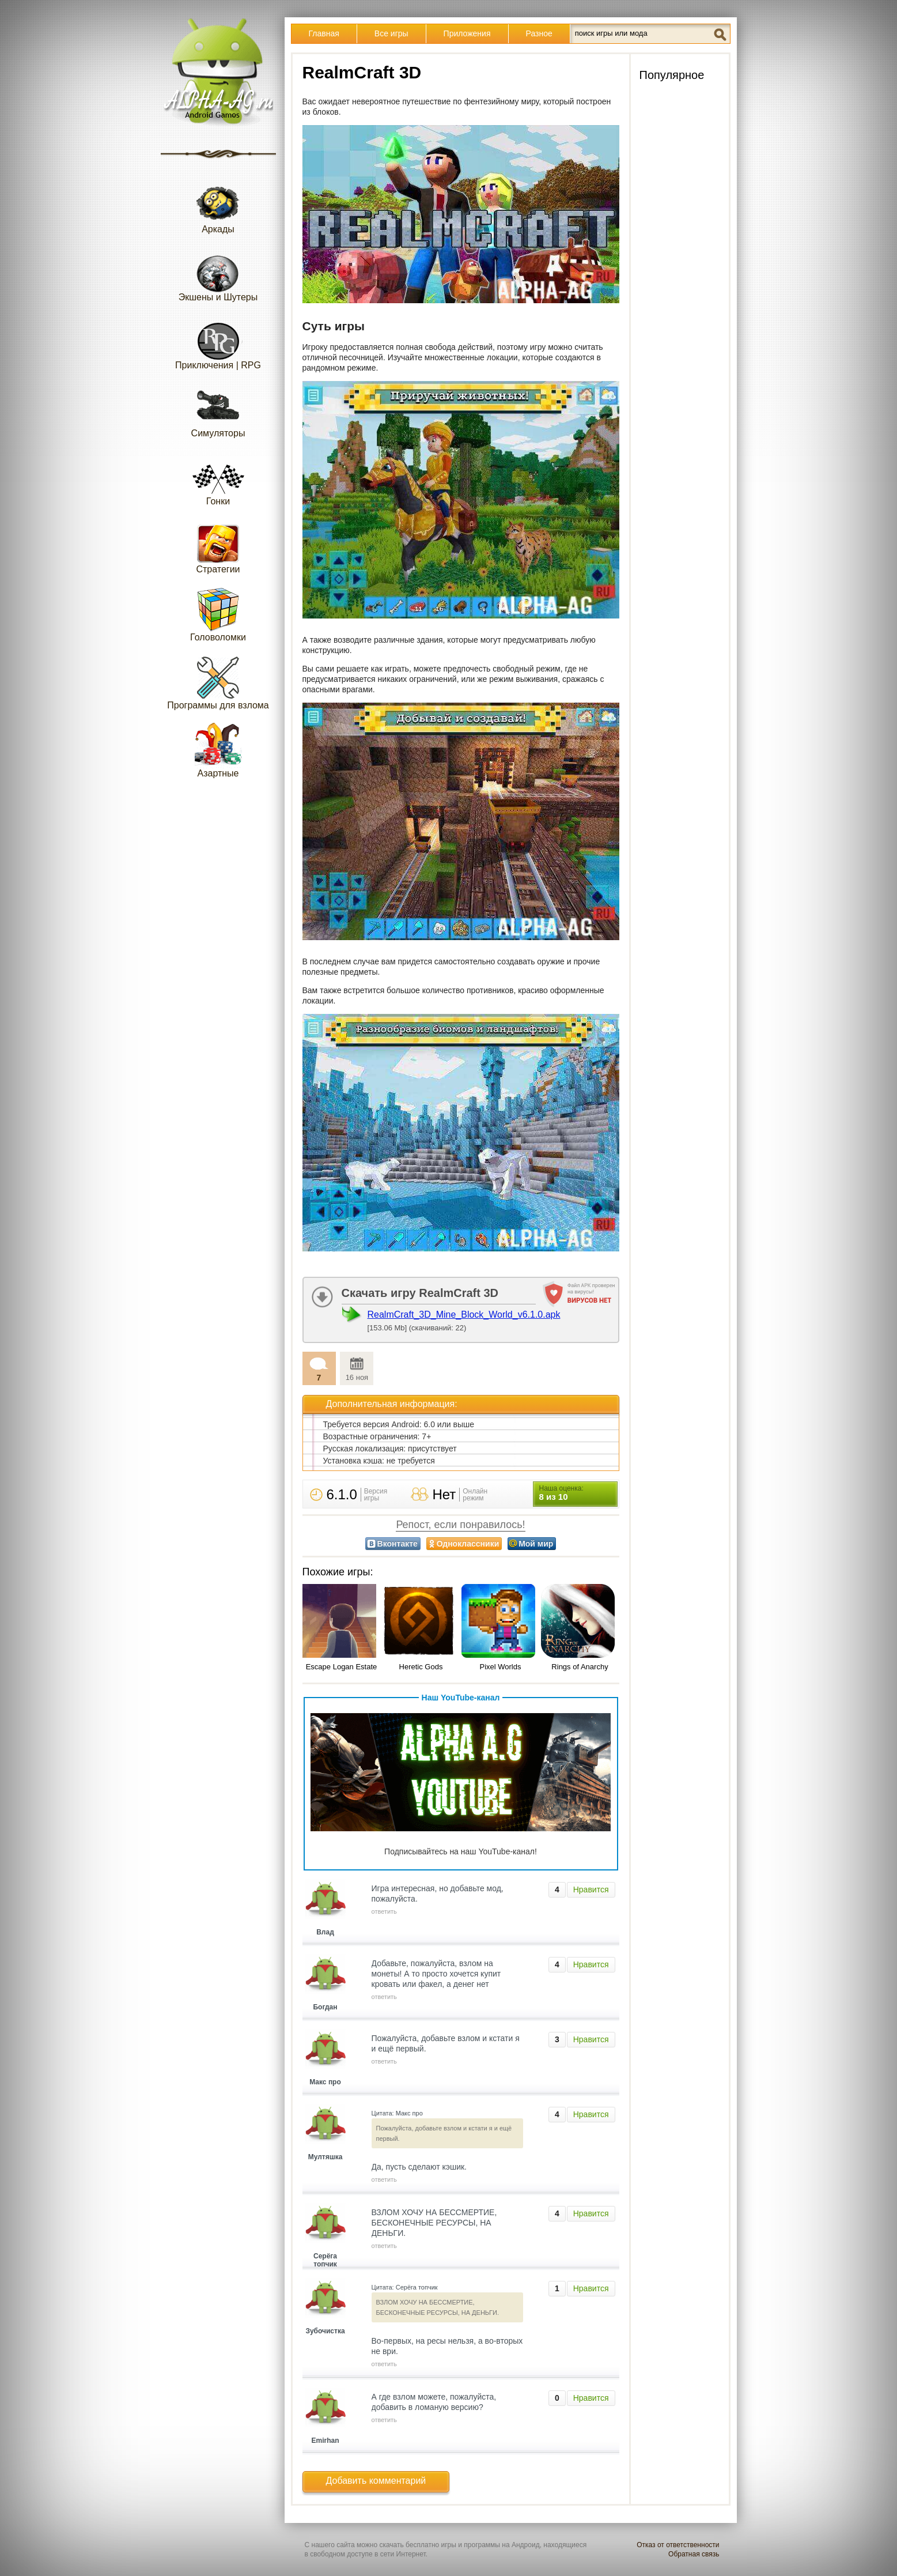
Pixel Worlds (500, 1666)
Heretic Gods (421, 1666)
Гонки (218, 478)
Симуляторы (218, 410)
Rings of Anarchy (579, 1666)
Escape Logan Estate (341, 1666)
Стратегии (218, 546)
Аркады (218, 206)
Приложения (467, 33)
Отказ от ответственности (678, 2545)
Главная (324, 33)
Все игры (391, 33)
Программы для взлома (217, 682)
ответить (384, 1911)
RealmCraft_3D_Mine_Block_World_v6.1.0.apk (464, 1314)
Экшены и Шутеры (218, 274)
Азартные (218, 750)
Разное (539, 33)
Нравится (591, 1889)
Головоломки (218, 614)
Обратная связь (693, 2554)
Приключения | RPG (218, 342)
